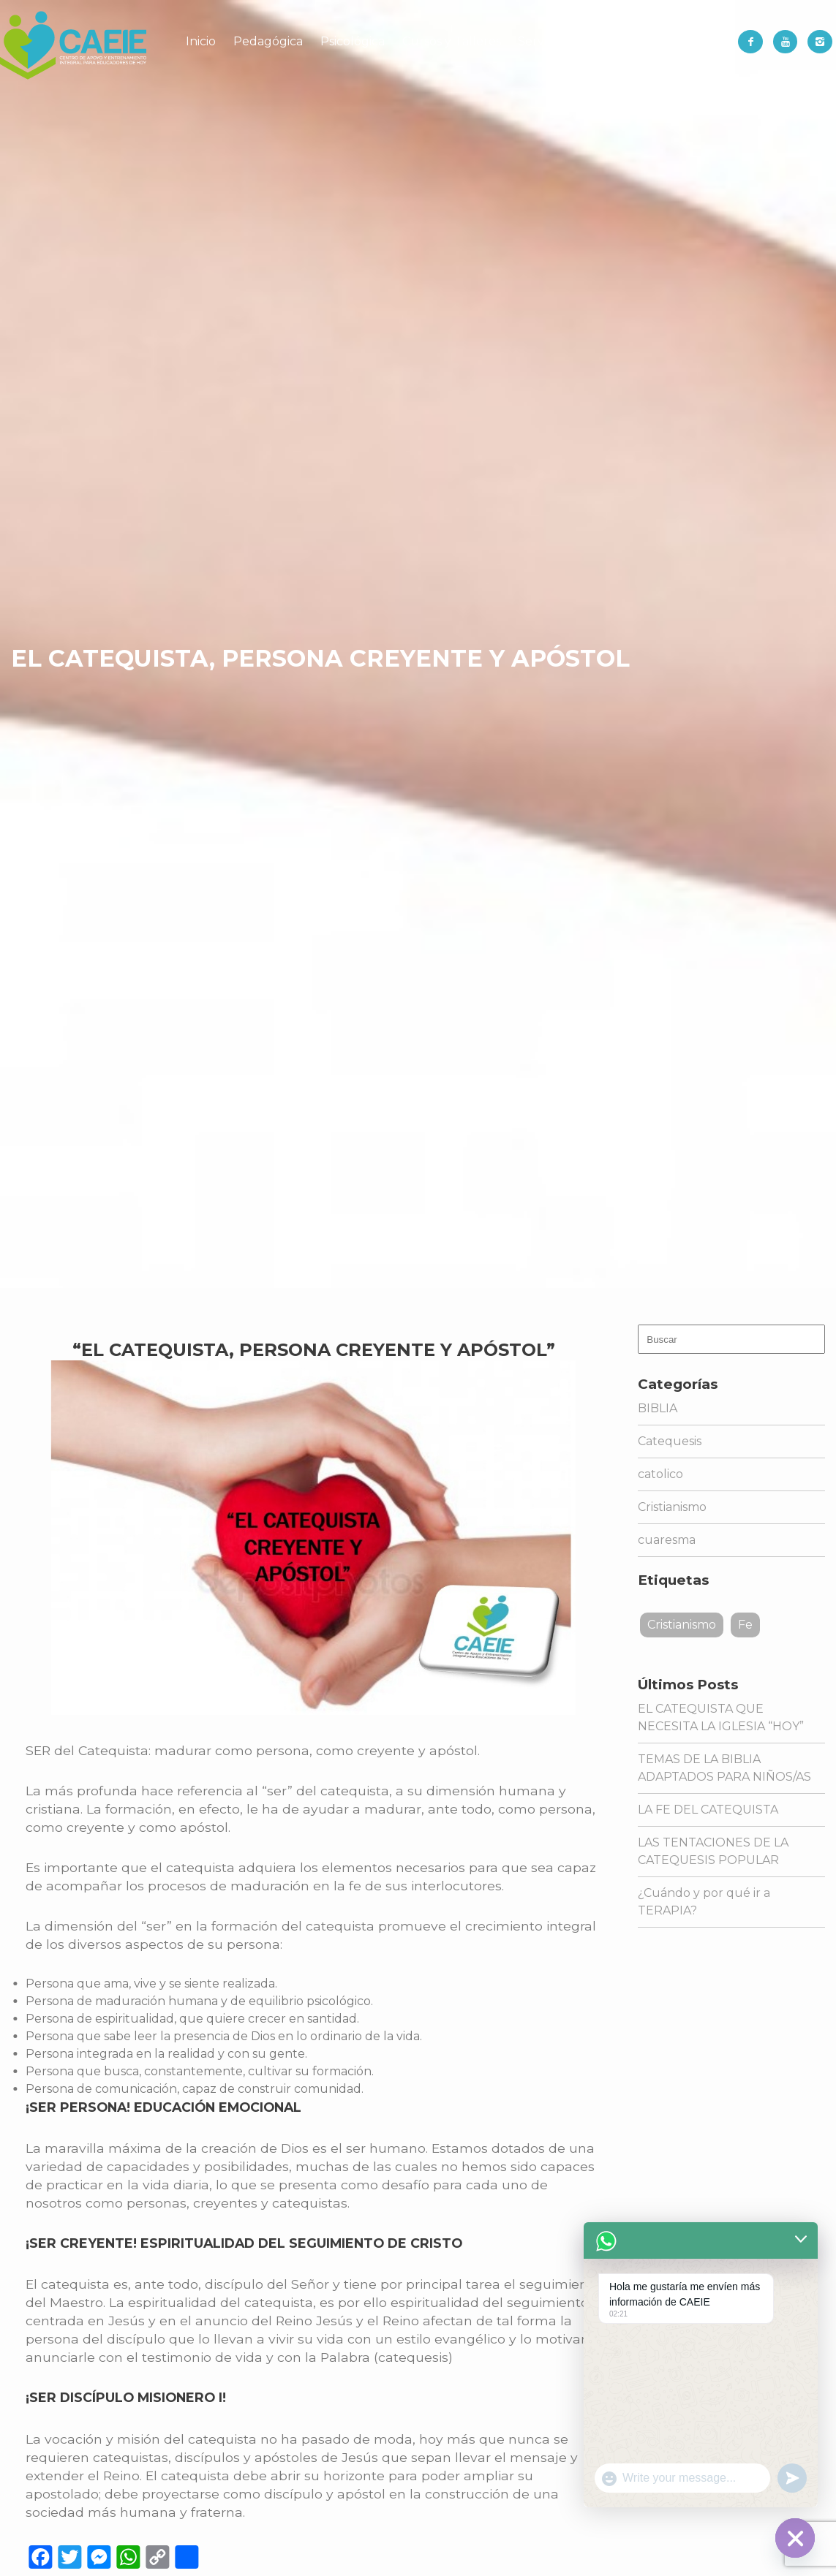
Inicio (201, 41)
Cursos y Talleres (451, 41)
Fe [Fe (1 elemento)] (745, 1625)
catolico (660, 1474)
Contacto (674, 41)
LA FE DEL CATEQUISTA (708, 1810)
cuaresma (667, 1540)
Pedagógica (268, 41)
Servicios (543, 41)
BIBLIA (657, 1408)
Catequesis (669, 1441)
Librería (607, 41)
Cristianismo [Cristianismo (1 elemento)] (681, 1625)
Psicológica (352, 41)
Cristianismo (672, 1507)
